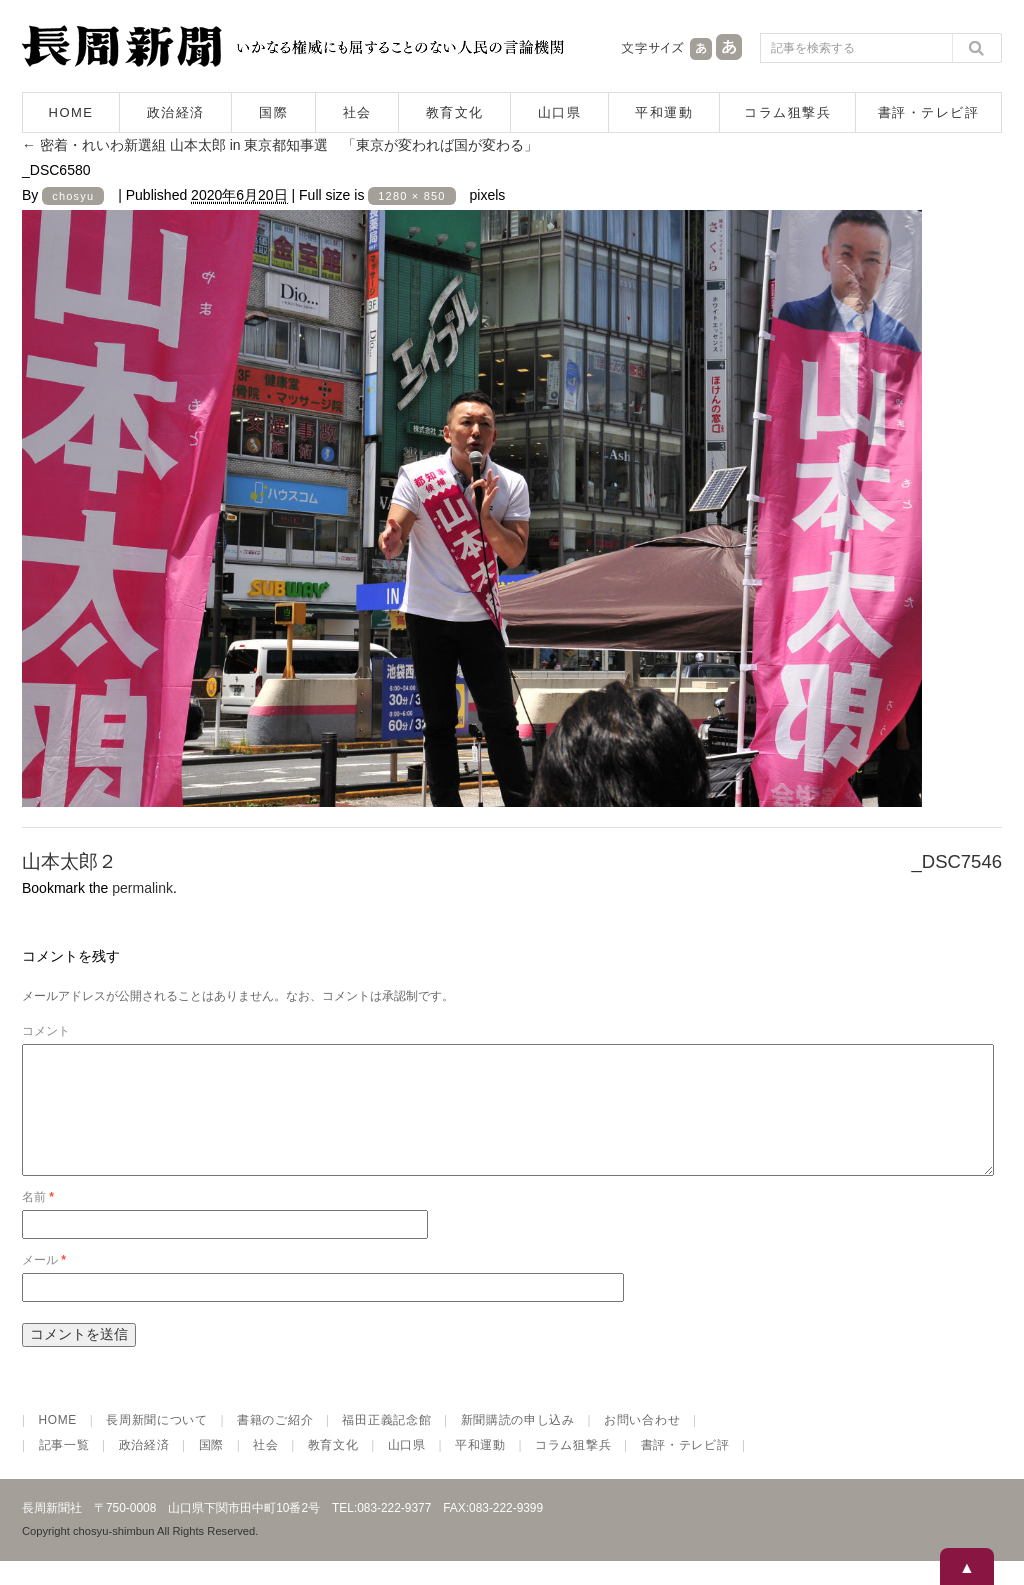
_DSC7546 (956, 861)
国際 (273, 112)
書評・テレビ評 (929, 112)
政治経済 (176, 112)
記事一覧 (64, 1469)
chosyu (73, 196)
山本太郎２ (69, 861)
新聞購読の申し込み (518, 1444)
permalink (142, 888)
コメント (46, 1031)
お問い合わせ (642, 1444)
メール (44, 1284)
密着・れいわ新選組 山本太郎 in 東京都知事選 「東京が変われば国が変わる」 (280, 145)
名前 (38, 1221)
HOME (71, 112)
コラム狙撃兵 (787, 112)
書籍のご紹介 (275, 1444)
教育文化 (455, 112)
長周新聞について (157, 1444)
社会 (357, 112)
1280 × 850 (411, 196)
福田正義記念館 (386, 1444)
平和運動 (664, 112)
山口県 (560, 112)
